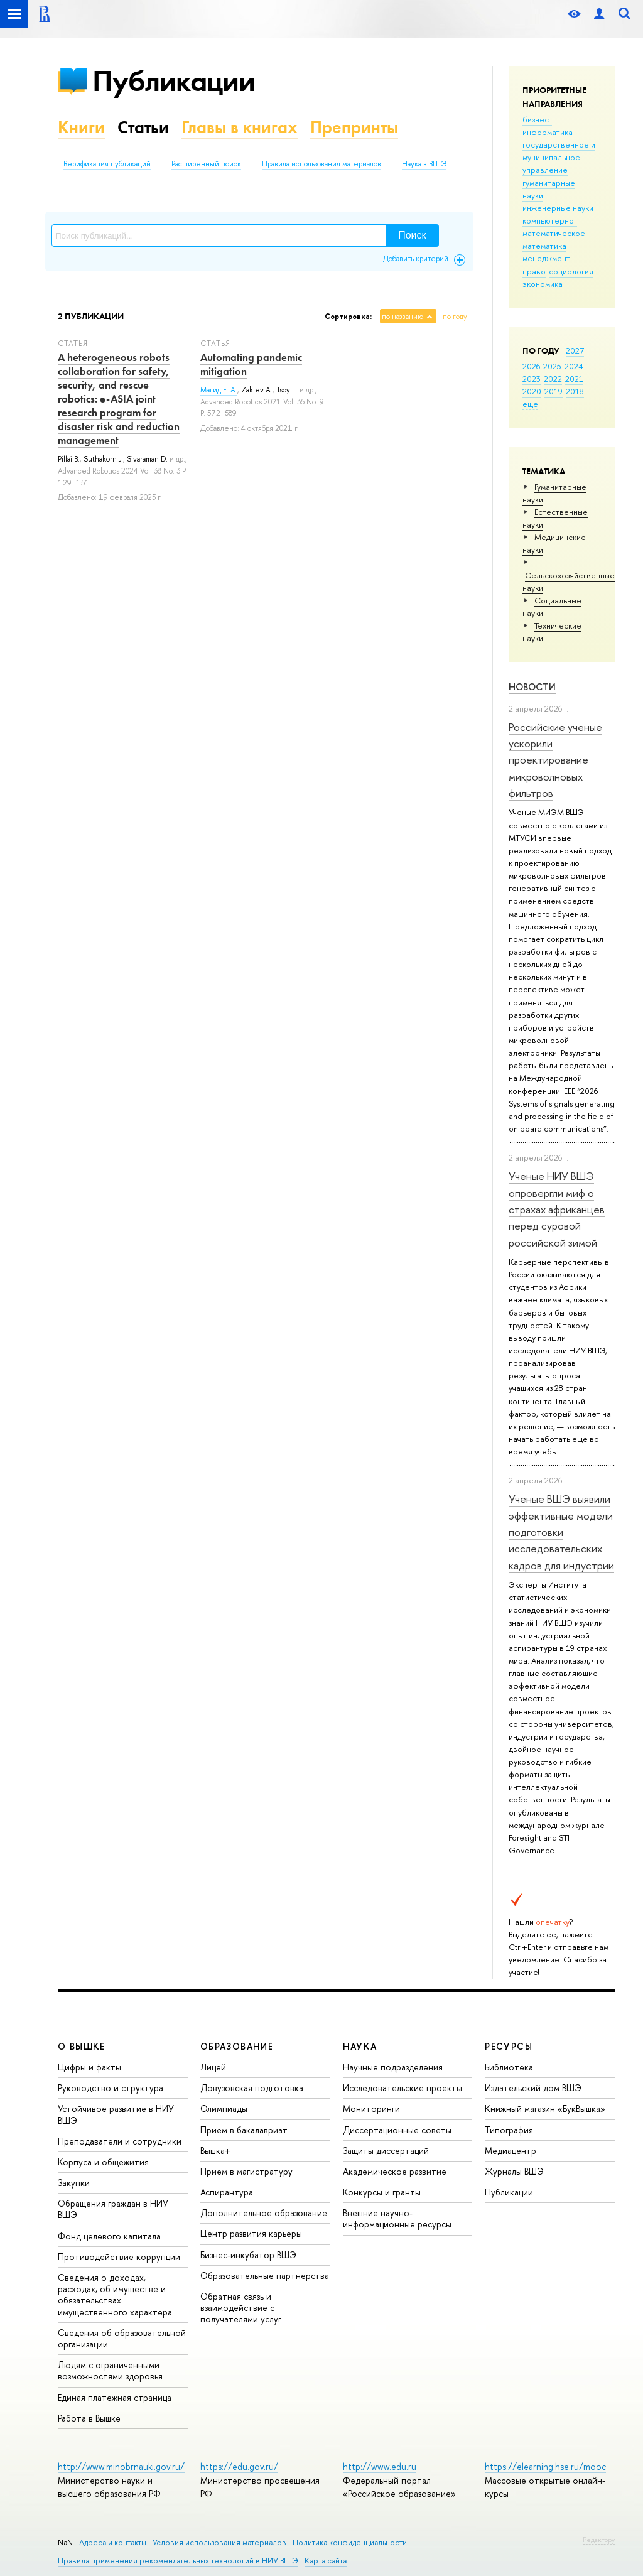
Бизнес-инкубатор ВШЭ (248, 2255)
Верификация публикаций (107, 164)
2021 (574, 378)
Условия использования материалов (219, 2542)
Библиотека (509, 2067)
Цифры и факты (89, 2067)
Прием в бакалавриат (244, 2130)
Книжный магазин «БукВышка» (545, 2108)
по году (455, 316)
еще (530, 403)
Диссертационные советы (397, 2130)
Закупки (74, 2183)
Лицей (213, 2067)
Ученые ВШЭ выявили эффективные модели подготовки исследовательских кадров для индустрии (561, 1531)
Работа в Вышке (89, 2418)
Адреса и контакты (112, 2542)
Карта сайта (326, 2560)
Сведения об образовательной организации (122, 2338)
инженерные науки (557, 208)
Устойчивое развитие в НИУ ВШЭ (116, 2114)
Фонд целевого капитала (109, 2236)
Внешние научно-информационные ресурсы (397, 2218)
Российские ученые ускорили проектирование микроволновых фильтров (555, 760)
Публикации (173, 81)
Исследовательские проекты (402, 2088)
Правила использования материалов (321, 164)
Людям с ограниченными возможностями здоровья (110, 2370)
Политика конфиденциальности (350, 2542)
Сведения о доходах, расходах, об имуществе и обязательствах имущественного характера (115, 2294)
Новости (532, 686)
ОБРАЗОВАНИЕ (236, 2046)
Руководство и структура (110, 2088)
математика (544, 245)
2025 (552, 366)
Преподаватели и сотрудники (119, 2141)
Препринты (354, 127)
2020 (531, 391)
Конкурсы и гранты (382, 2192)
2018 (575, 391)
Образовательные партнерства (264, 2275)
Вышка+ (215, 2151)
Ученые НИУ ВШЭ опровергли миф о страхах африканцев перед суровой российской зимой (557, 1209)
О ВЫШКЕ (81, 2046)
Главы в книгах (239, 127)
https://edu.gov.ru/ (239, 2466)
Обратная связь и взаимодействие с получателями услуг (240, 2307)
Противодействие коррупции (119, 2257)
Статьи (143, 127)
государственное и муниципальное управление (558, 157)
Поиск (412, 235)
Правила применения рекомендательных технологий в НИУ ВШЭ (178, 2560)
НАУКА (360, 2046)
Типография (509, 2130)
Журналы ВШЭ (514, 2171)
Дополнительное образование (263, 2213)
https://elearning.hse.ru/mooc (545, 2466)
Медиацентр (510, 2151)
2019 (553, 391)
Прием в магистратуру (246, 2171)
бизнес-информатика (547, 126)
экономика (542, 284)
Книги (81, 127)
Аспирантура (226, 2192)
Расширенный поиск (206, 164)
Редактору (599, 2539)
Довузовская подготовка (251, 2088)
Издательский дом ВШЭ (533, 2088)
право (534, 271)
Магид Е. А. (218, 390)
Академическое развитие (394, 2171)
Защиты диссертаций (386, 2151)
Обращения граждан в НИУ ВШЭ (113, 2209)
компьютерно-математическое (553, 227)
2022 (553, 378)
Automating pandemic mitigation (251, 364)
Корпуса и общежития (103, 2162)
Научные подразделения (393, 2067)
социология (571, 271)
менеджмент (546, 258)
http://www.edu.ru (379, 2466)
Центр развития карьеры (251, 2233)
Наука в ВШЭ (424, 164)
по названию (402, 316)
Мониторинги (371, 2108)
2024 (574, 366)
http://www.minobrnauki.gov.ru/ (121, 2466)
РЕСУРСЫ (508, 2046)
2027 (575, 350)
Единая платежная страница (114, 2397)
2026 (531, 366)
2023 (531, 378)
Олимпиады (223, 2108)
